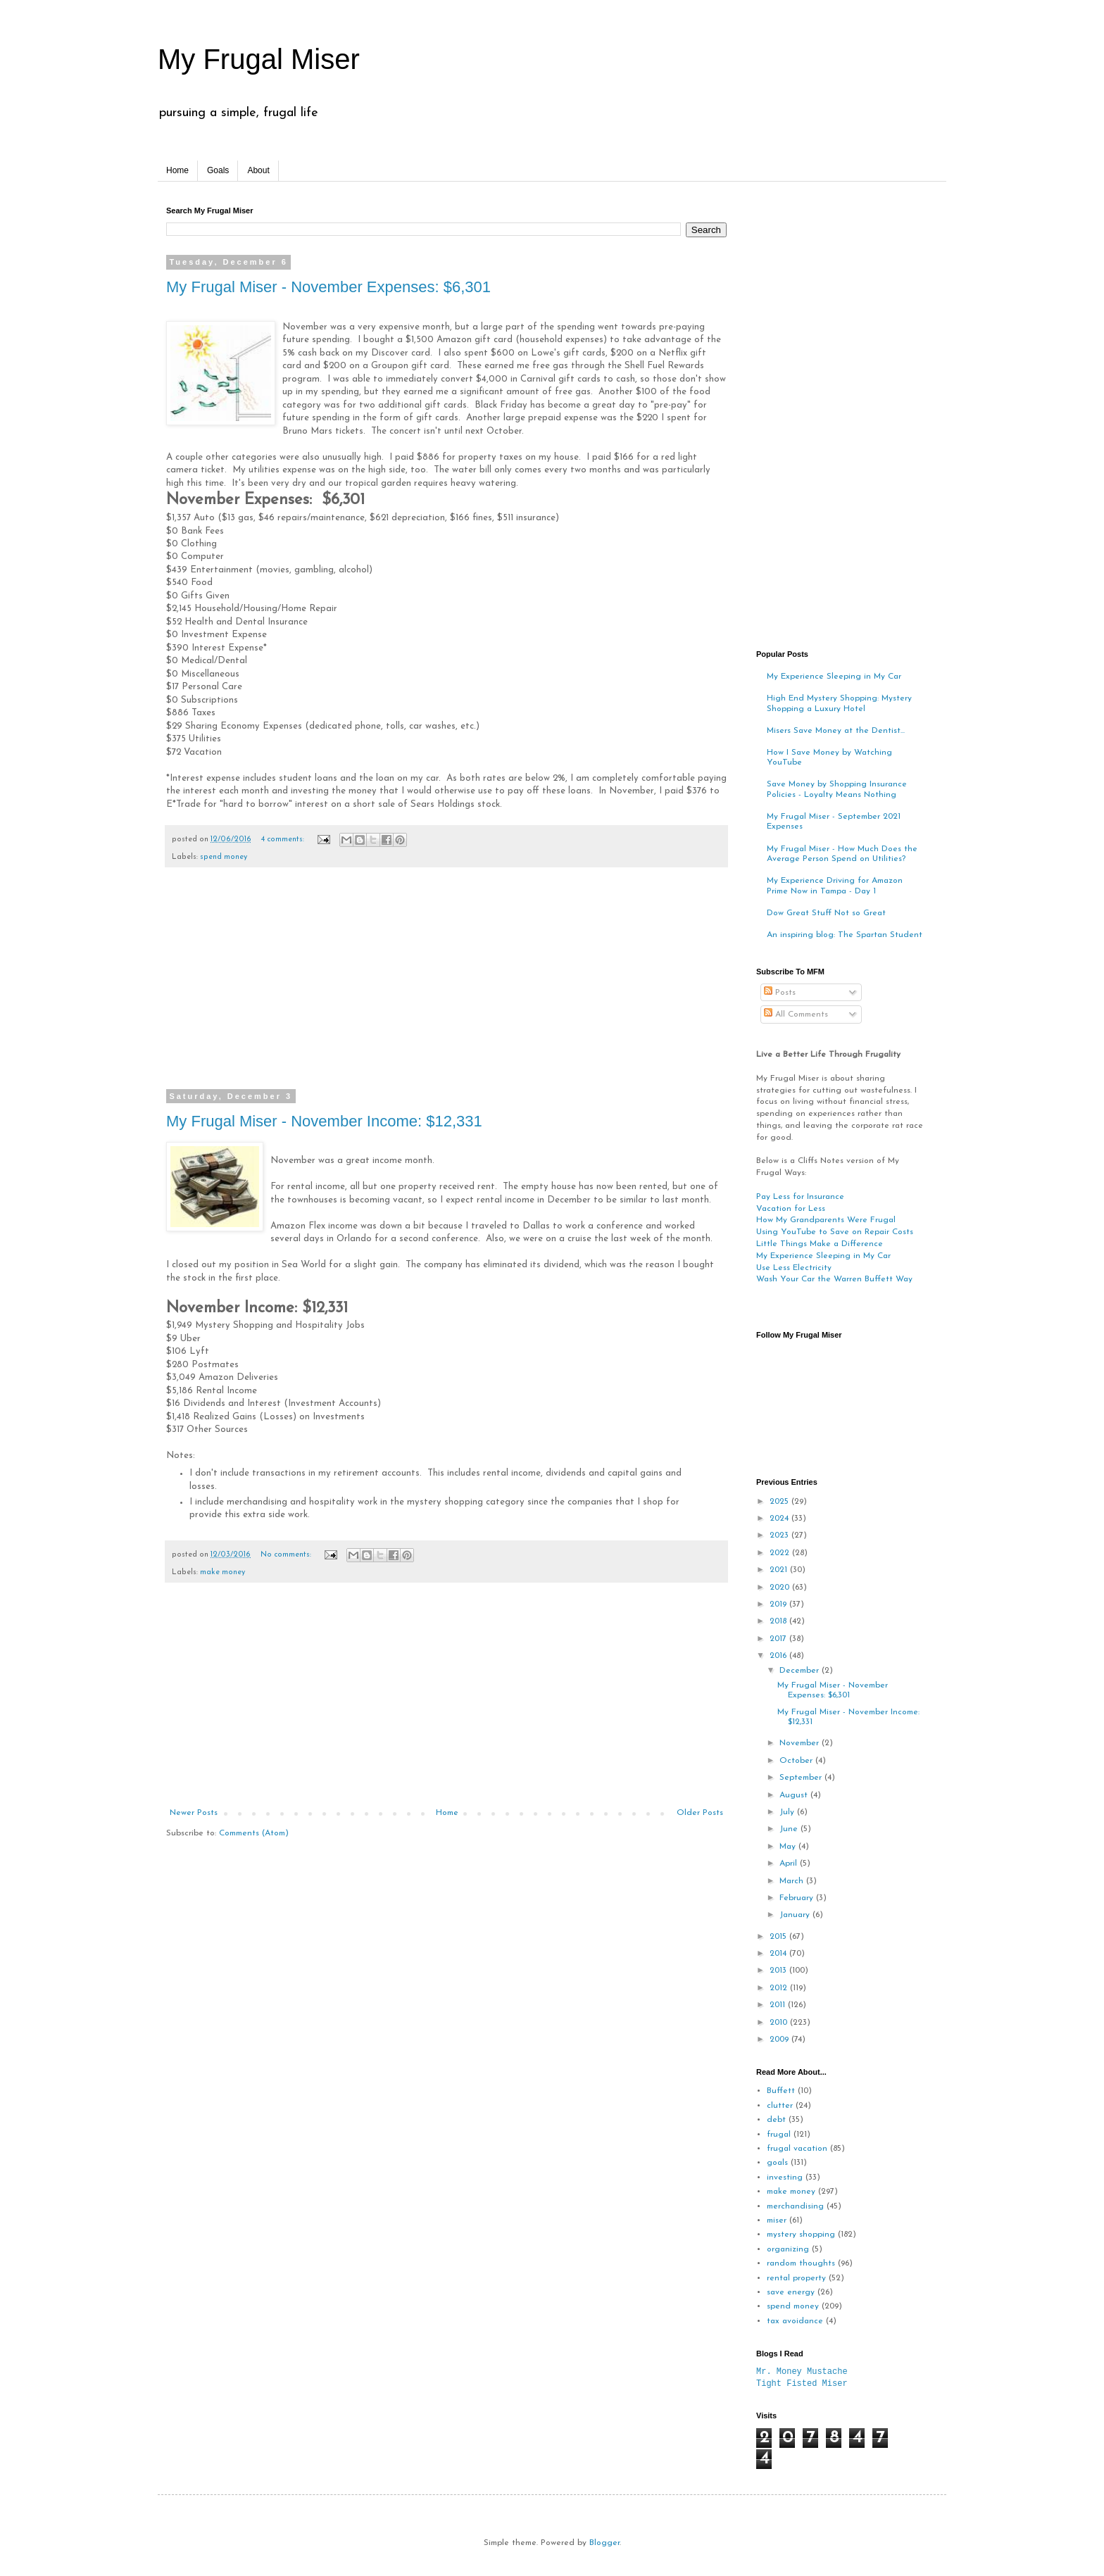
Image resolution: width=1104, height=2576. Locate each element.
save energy (791, 2292)
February (797, 1898)
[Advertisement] (446, 987)
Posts (780, 992)
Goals (218, 170)
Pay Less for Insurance (800, 1197)
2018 (779, 1621)
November (800, 1743)
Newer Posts (194, 1813)
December (800, 1670)
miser (776, 2220)
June (790, 1829)
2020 (781, 1587)
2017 (779, 1639)
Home (177, 170)
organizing (788, 2249)
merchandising (795, 2206)
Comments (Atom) (254, 1833)
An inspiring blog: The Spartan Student (844, 935)
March (792, 1881)
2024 (780, 1518)
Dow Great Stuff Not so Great (826, 913)
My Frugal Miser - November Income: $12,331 (324, 1121)
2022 (781, 1553)
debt (776, 2120)
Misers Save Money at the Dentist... (836, 731)
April (789, 1863)
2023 (780, 1535)
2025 (780, 1501)
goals (777, 2163)
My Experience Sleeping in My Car (834, 676)
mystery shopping (801, 2234)
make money (222, 1572)
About (258, 170)
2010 (780, 2022)
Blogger (604, 2543)
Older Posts (700, 1813)
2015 (779, 1937)
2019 (779, 1604)
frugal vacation (797, 2148)
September (801, 1777)
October (797, 1761)
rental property (796, 2278)
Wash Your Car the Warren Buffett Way (834, 1279)
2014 (779, 1953)
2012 (780, 1988)
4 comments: (283, 839)
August (794, 1795)
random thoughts (801, 2263)
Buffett (781, 2091)
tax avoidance (795, 2321)
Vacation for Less (790, 1209)
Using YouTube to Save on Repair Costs (834, 1232)
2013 (779, 1970)
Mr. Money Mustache (802, 2371)
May (788, 1846)
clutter (780, 2105)
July (788, 1812)
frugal (779, 2134)
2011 (779, 2005)
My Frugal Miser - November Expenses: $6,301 (328, 287)
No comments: (287, 1555)
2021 (780, 1570)
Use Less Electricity (794, 1268)
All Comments (796, 1014)
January (796, 1915)
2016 (779, 1656)
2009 (780, 2039)
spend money (223, 857)
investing (785, 2177)
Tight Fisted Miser (802, 2383)
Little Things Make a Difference (819, 1244)
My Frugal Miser (259, 59)
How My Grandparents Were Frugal (826, 1220)
